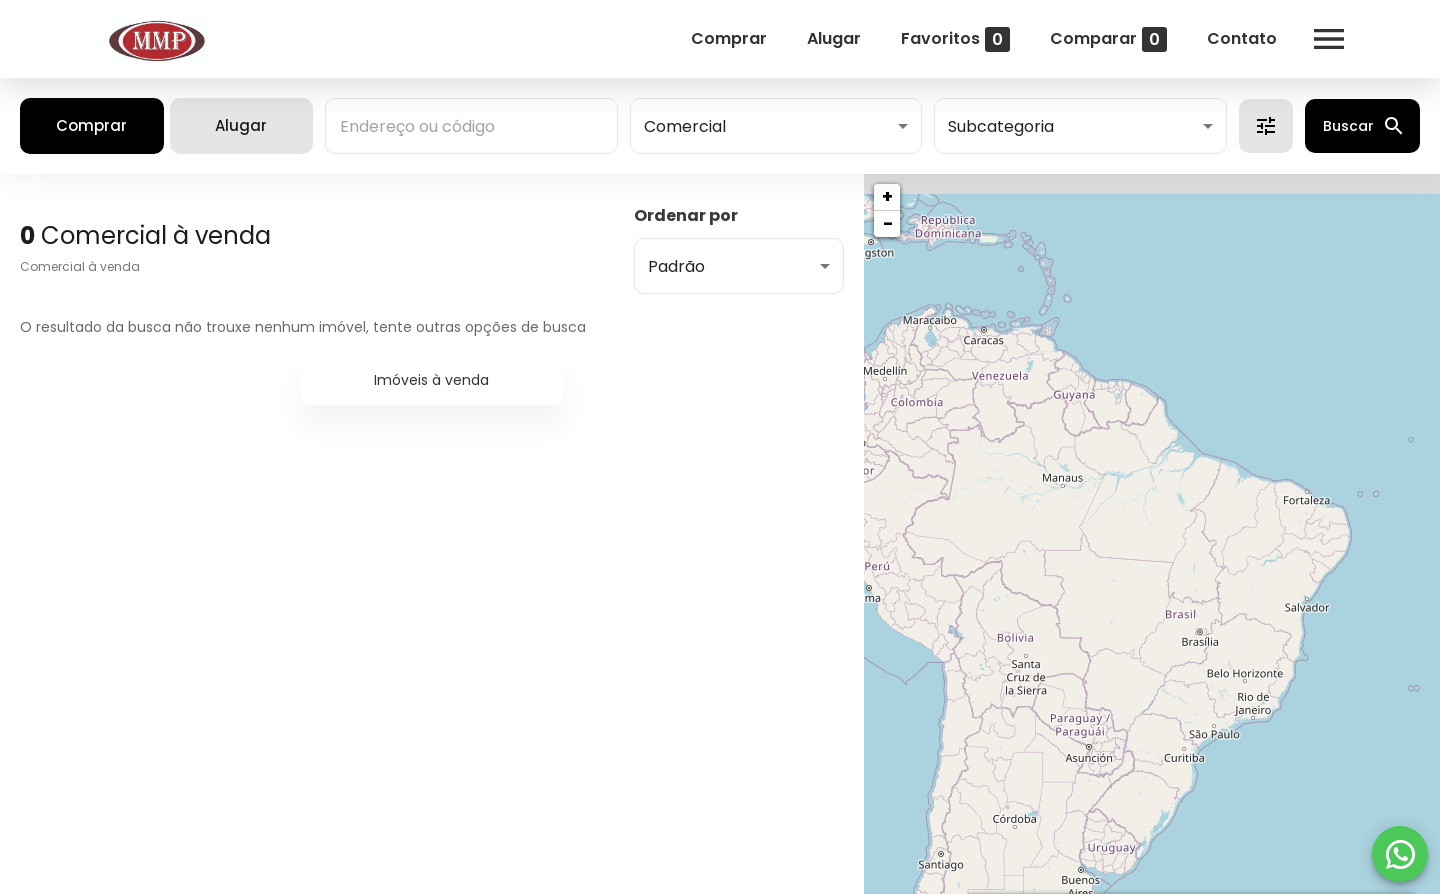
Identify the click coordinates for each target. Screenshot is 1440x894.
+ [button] (887, 196)
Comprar (728, 38)
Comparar (1107, 39)
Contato (1241, 38)
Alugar (833, 38)
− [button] (888, 223)
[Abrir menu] (1328, 39)
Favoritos (954, 39)
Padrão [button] (676, 266)
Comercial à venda (80, 266)
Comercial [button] (685, 126)
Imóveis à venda (431, 380)
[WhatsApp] (1400, 854)
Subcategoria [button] (1001, 126)
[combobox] (471, 126)
